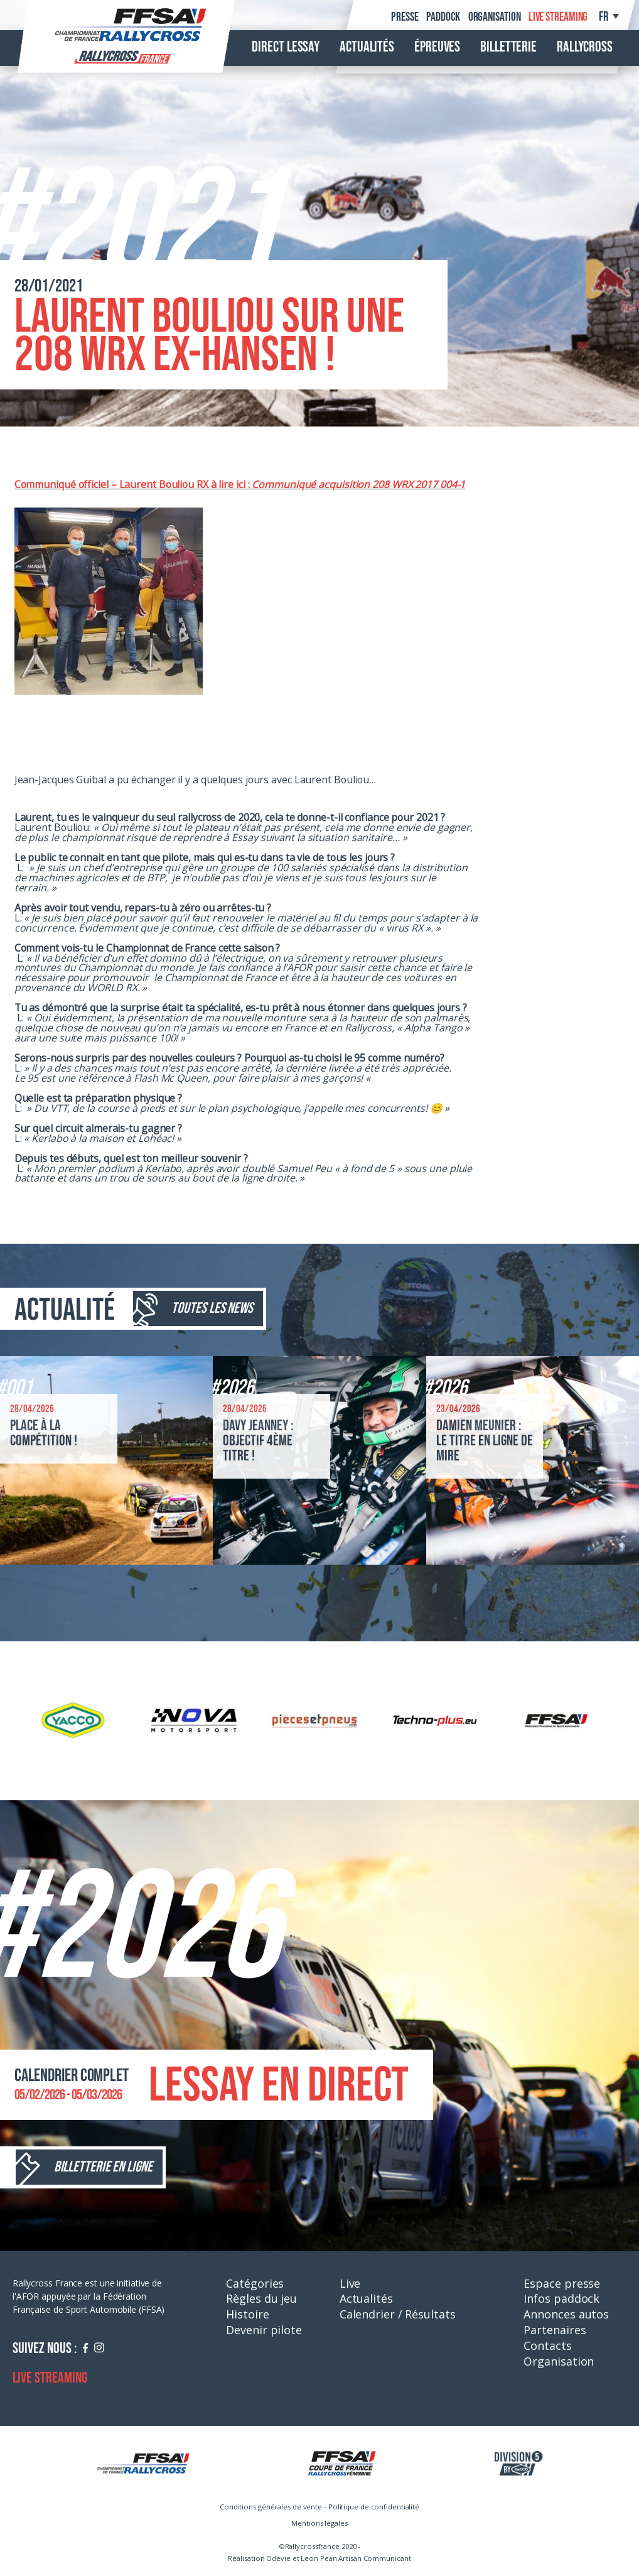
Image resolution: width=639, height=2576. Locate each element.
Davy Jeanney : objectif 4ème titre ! (258, 1440)
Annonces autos (566, 2314)
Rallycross (585, 47)
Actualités (367, 47)
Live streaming (558, 16)
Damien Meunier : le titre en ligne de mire (484, 1440)
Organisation (494, 16)
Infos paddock (561, 2298)
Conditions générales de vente (271, 2506)
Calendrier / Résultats (398, 2314)
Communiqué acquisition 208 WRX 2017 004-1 (358, 484)
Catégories (255, 2283)
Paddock (443, 16)
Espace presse (562, 2283)
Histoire (247, 2314)
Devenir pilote (264, 2329)
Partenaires (555, 2329)
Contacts (547, 2345)
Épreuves (437, 47)
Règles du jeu (261, 2298)
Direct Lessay (286, 47)
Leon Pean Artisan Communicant (356, 2558)
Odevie (278, 2558)
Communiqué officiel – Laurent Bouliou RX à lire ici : (133, 484)
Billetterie (508, 47)
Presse (404, 16)
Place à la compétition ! (43, 1433)
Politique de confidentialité (373, 2506)
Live (350, 2283)
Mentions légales (319, 2523)
